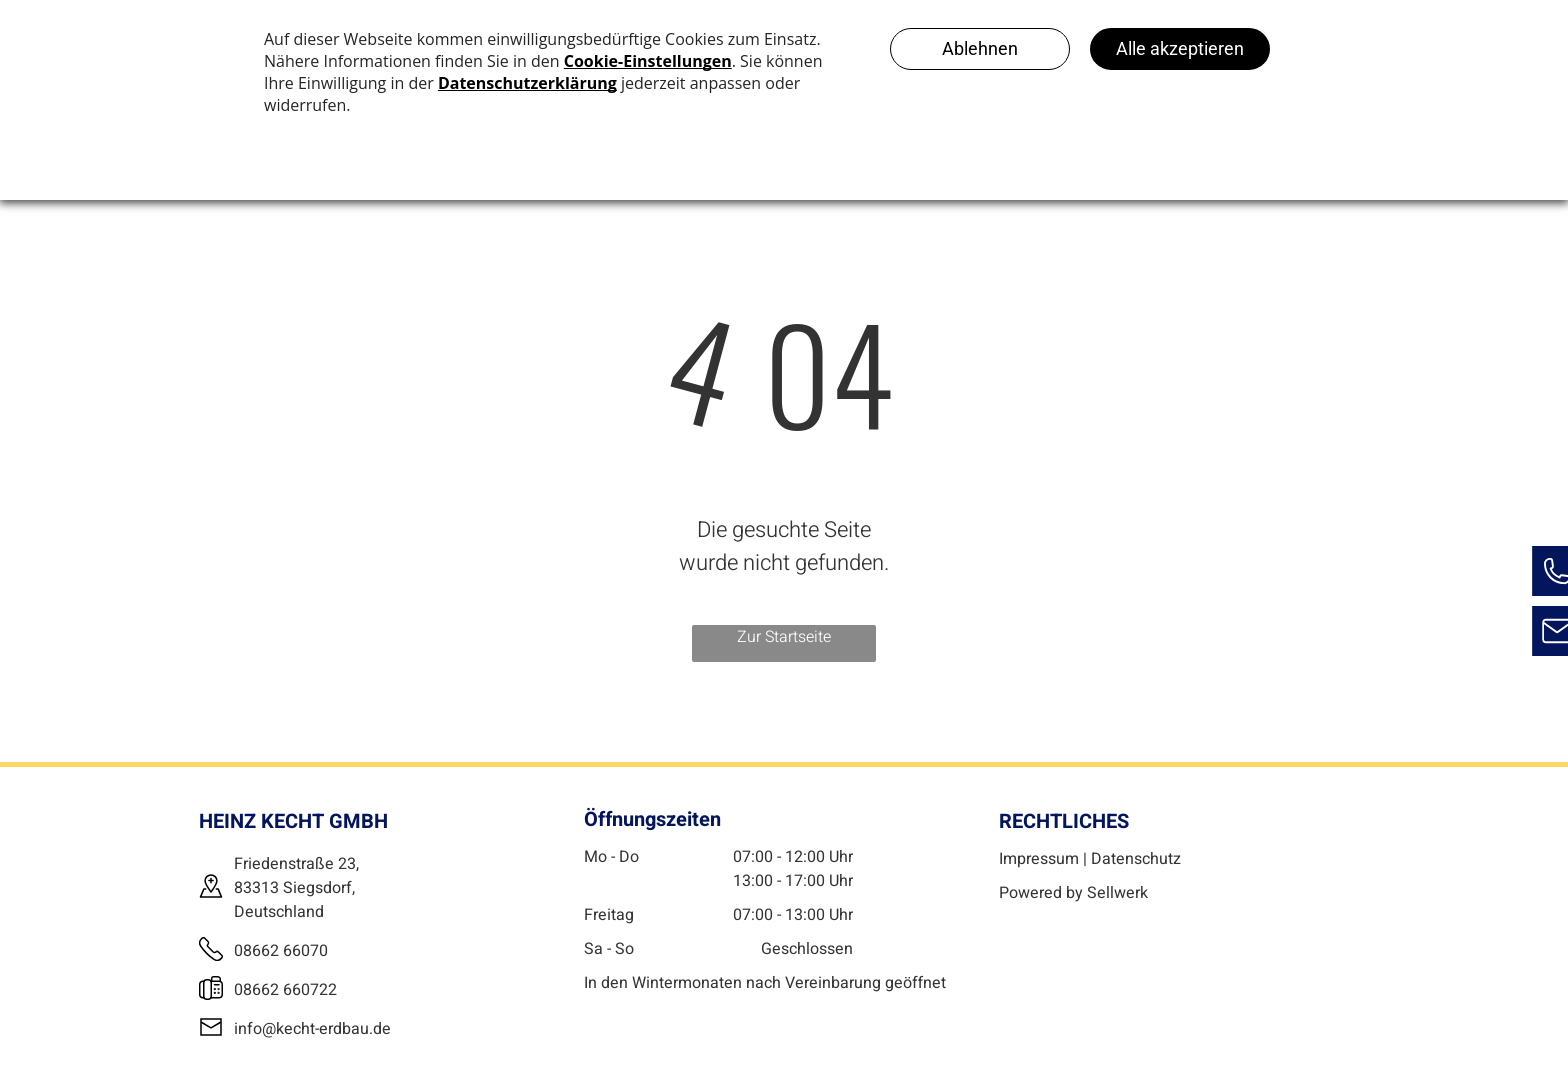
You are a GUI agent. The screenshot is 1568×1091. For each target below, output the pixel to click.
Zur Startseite (784, 637)
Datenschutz (1136, 859)
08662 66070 (281, 951)
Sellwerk (1117, 893)
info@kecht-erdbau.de (312, 1029)
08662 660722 (285, 990)
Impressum (1039, 859)
